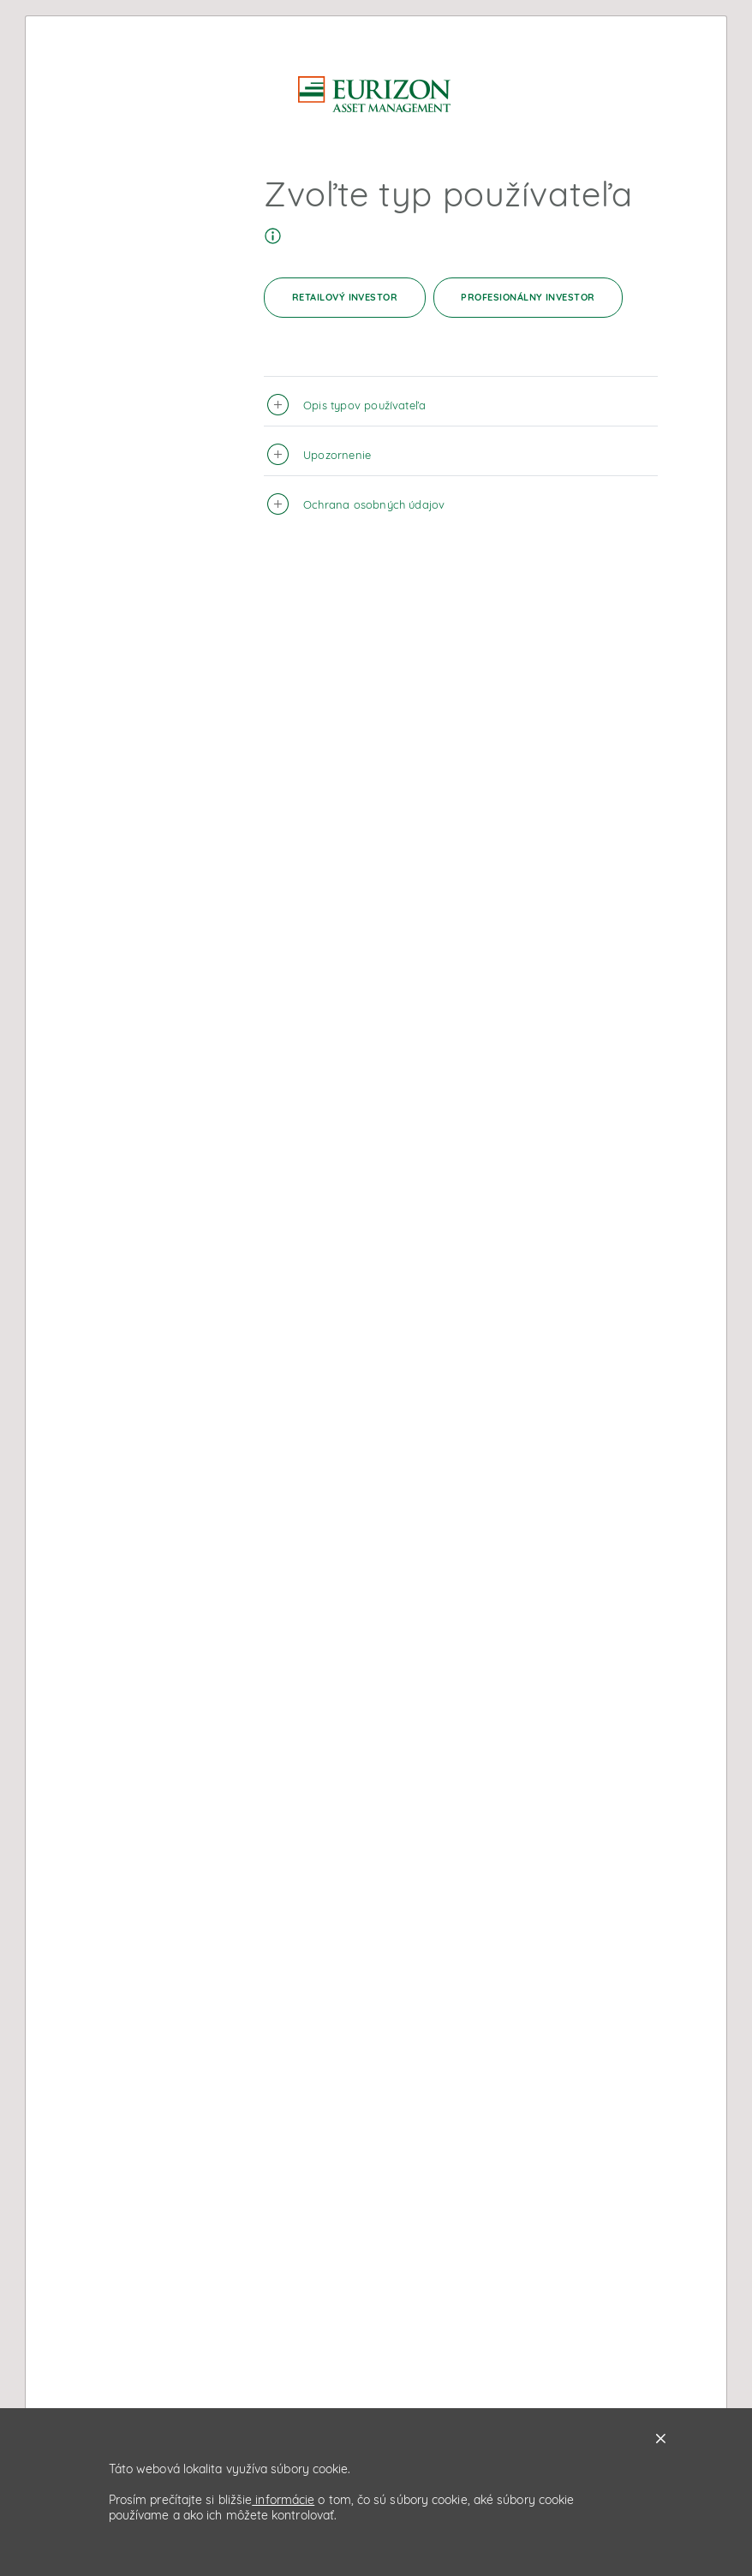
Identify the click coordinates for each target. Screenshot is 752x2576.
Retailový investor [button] (345, 297)
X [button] (661, 2439)
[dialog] (376, 1288)
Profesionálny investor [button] (528, 297)
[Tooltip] (273, 232)
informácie (283, 2499)
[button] (280, 401)
